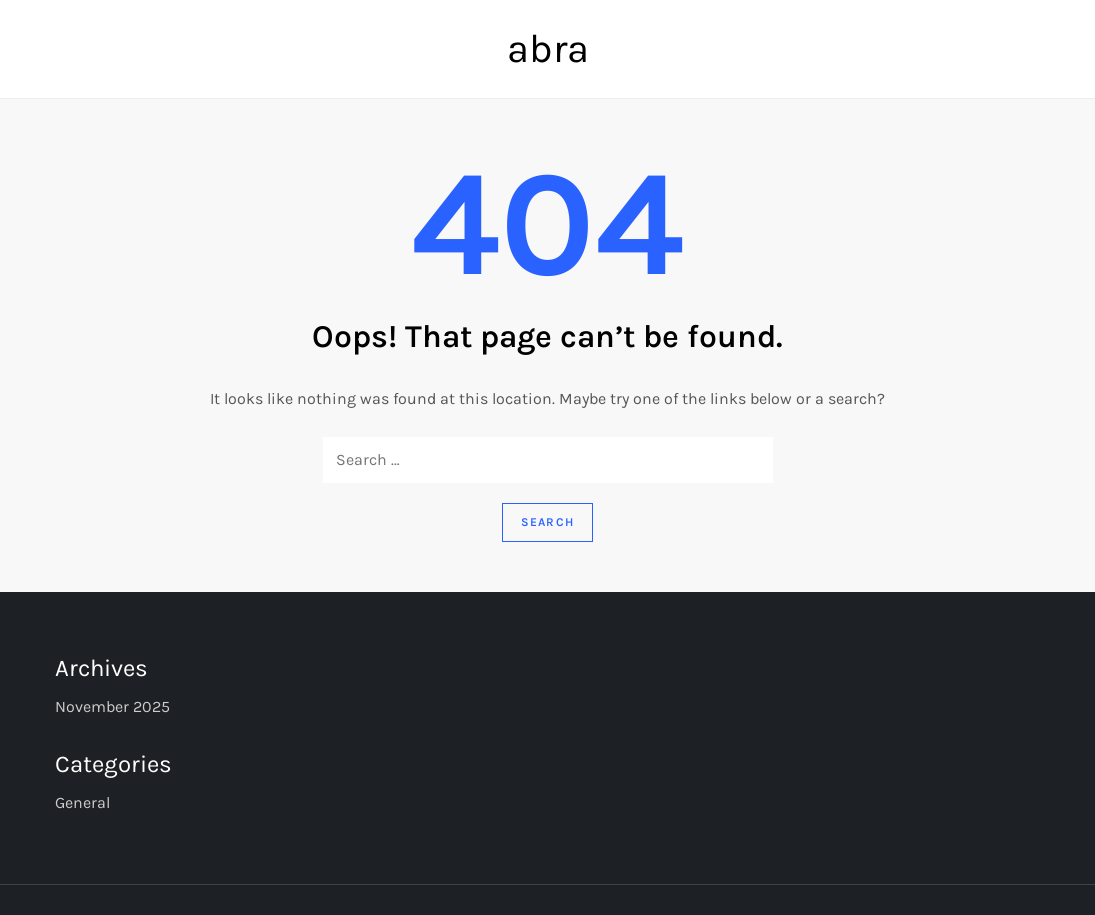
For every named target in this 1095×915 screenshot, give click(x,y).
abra (548, 48)
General (82, 802)
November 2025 (112, 706)
